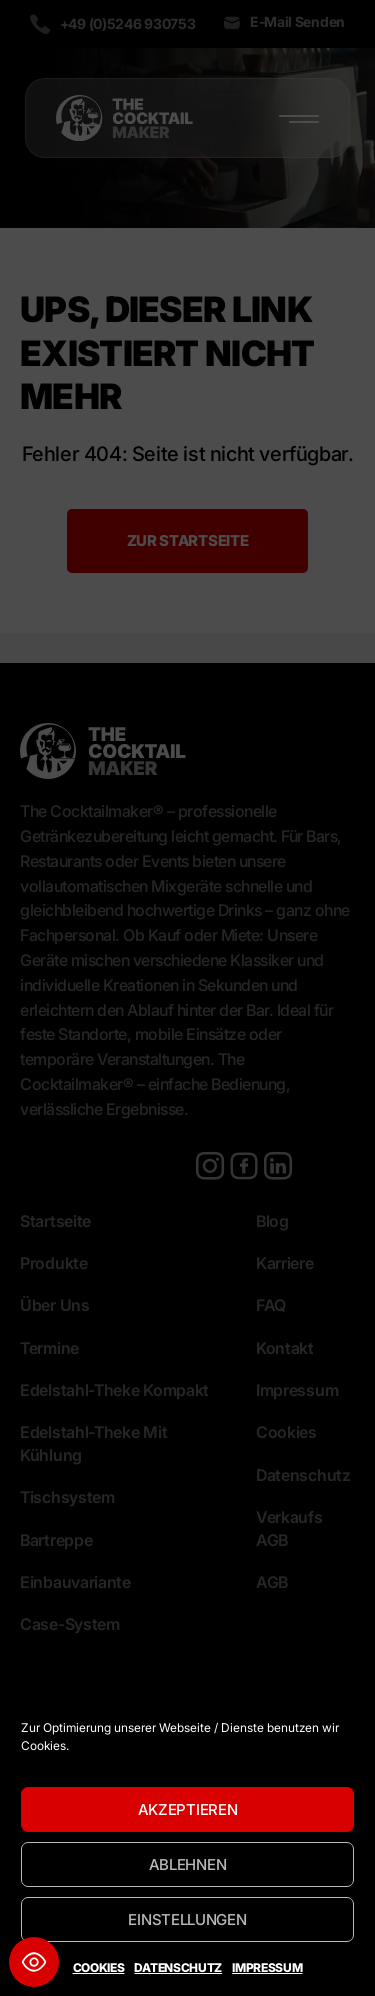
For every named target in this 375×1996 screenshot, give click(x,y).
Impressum (267, 1967)
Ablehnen (188, 1864)
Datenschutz (178, 1967)
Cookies (99, 1967)
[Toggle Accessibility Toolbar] (34, 1962)
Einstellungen (187, 1919)
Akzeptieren (188, 1809)
